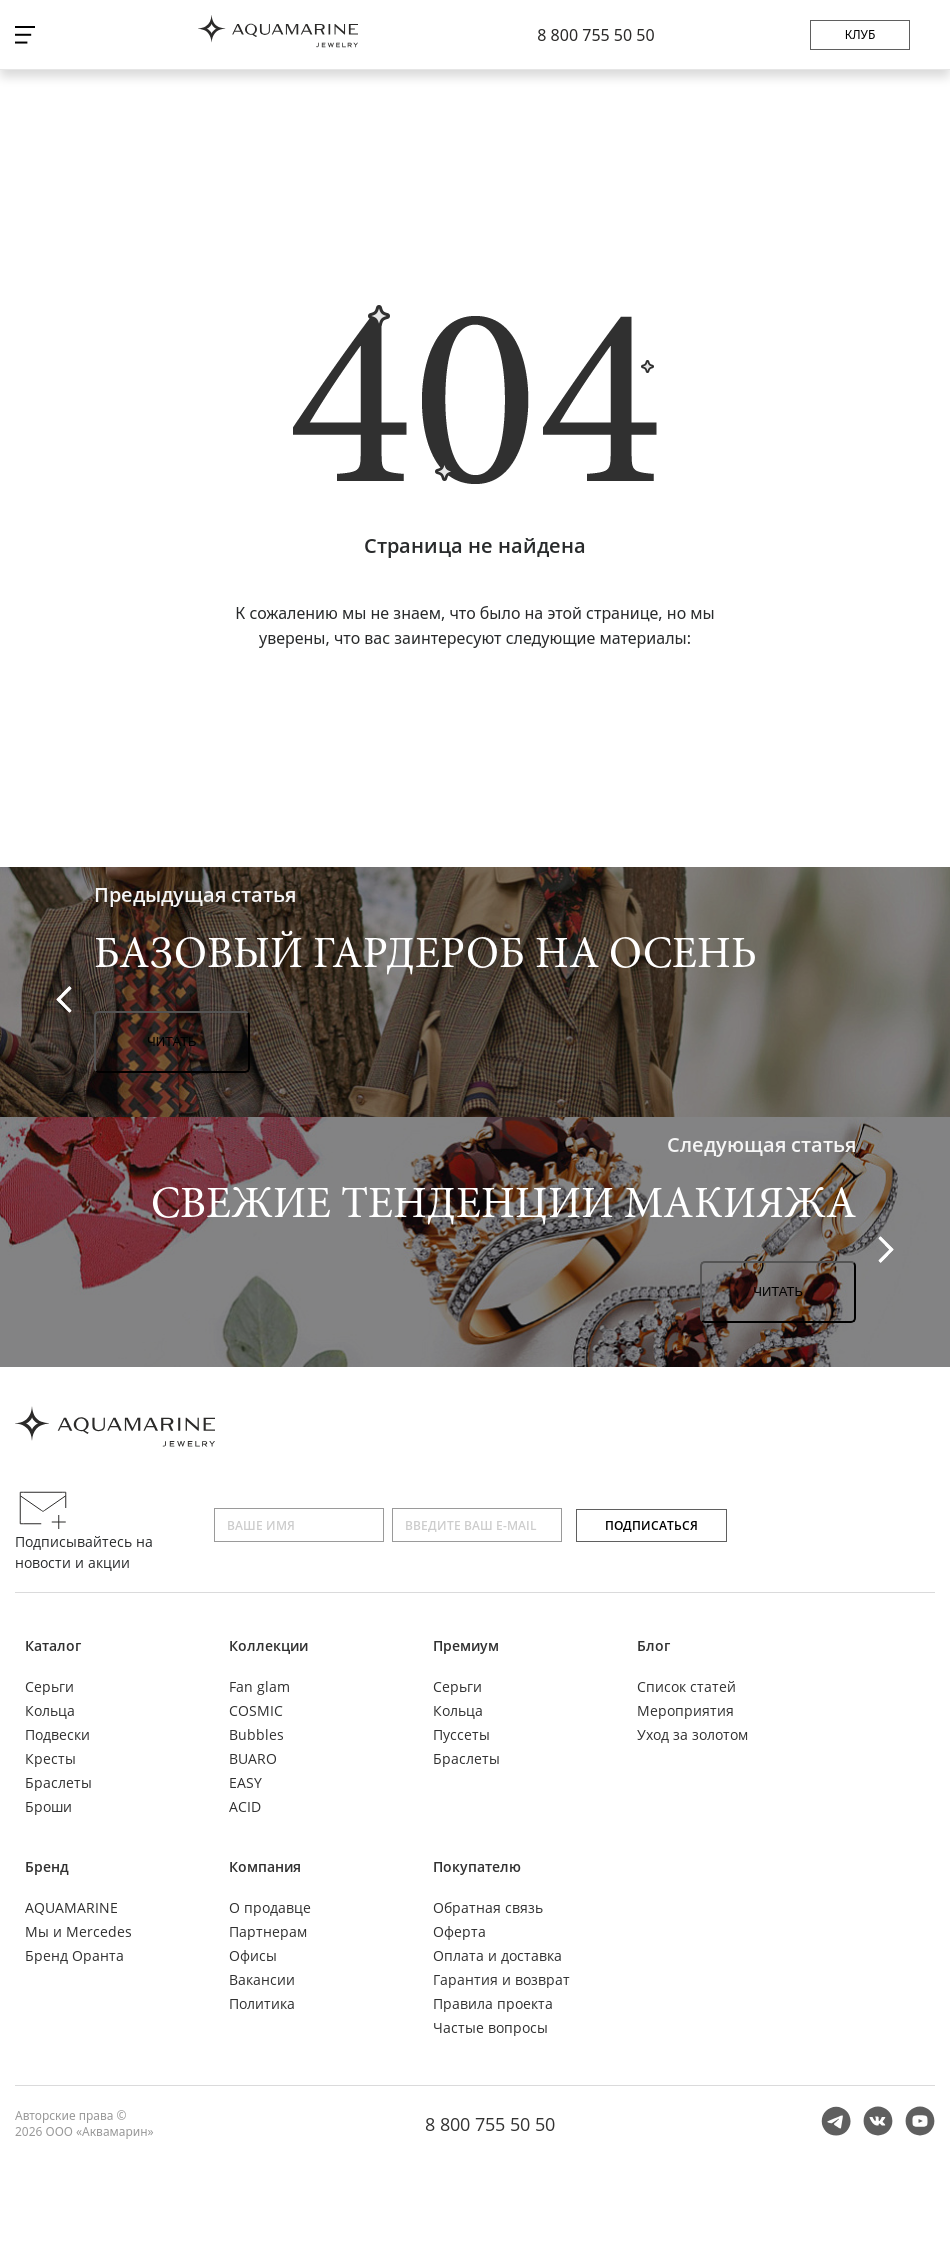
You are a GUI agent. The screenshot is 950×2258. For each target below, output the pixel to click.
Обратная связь (488, 1907)
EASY (245, 1782)
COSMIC (256, 1710)
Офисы (253, 1955)
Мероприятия (685, 1710)
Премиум (466, 1645)
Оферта (459, 1931)
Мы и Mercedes (78, 1931)
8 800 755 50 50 (595, 35)
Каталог (53, 1645)
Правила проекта (493, 2003)
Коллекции (268, 1645)
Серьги (49, 1686)
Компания (265, 1866)
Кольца (50, 1710)
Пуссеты (461, 1734)
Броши (48, 1806)
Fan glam (259, 1686)
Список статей (686, 1686)
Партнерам (268, 1931)
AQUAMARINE (71, 1907)
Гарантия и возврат (501, 1979)
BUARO (253, 1758)
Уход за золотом (692, 1734)
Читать (172, 1041)
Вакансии (262, 1979)
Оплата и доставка (497, 1955)
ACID (245, 1806)
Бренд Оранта (74, 1955)
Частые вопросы (490, 2027)
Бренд (47, 1866)
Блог (653, 1645)
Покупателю (477, 1866)
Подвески (57, 1734)
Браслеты (58, 1782)
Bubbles (256, 1734)
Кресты (50, 1758)
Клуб (860, 34)
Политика (262, 2003)
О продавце (270, 1907)
